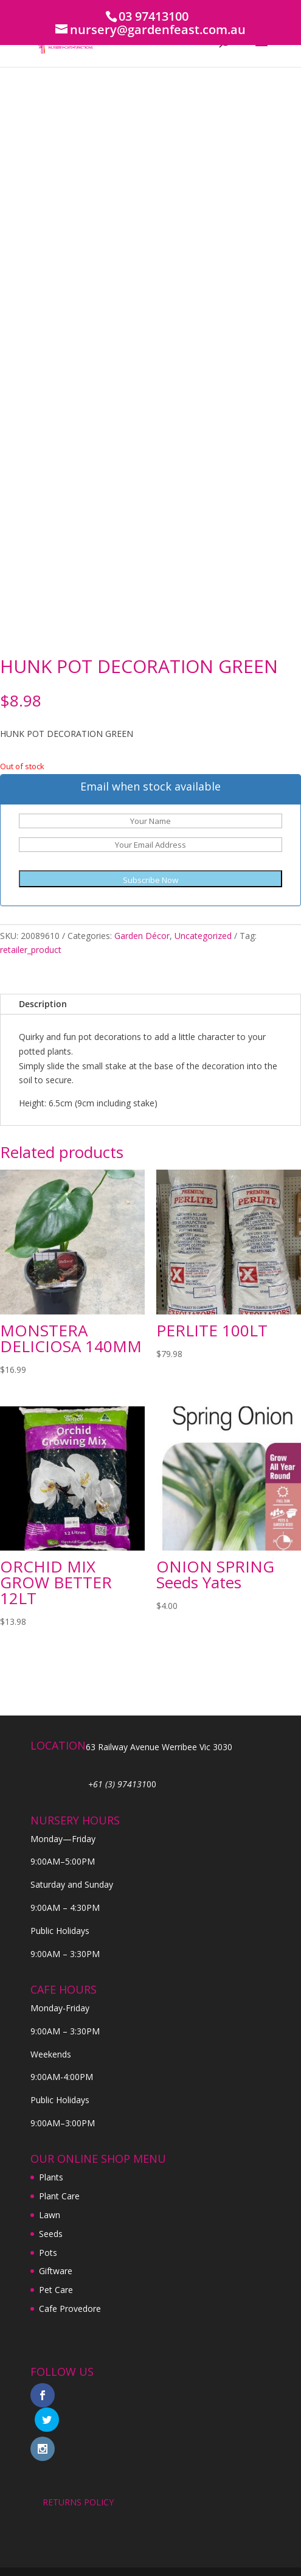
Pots (48, 2252)
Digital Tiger (219, 2559)
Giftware (55, 2271)
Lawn (49, 2215)
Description (43, 1004)
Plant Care (59, 2196)
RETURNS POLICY (78, 2478)
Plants (51, 2177)
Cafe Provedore (70, 2308)
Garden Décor (142, 935)
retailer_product (30, 949)
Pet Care (56, 2289)
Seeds (51, 2233)
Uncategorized (203, 935)
